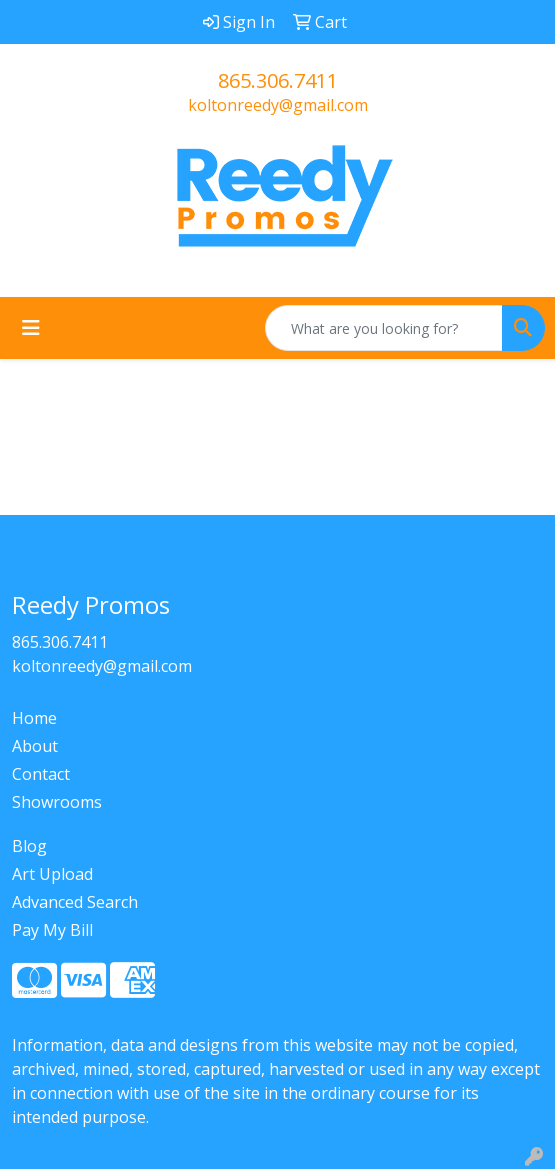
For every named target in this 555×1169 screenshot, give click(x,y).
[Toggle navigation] (31, 328)
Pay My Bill (52, 930)
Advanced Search (75, 902)
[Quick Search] (384, 328)
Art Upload (52, 874)
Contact (41, 774)
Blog (29, 846)
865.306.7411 (278, 80)
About (35, 746)
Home (34, 718)
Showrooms (57, 802)
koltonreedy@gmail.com (278, 105)
